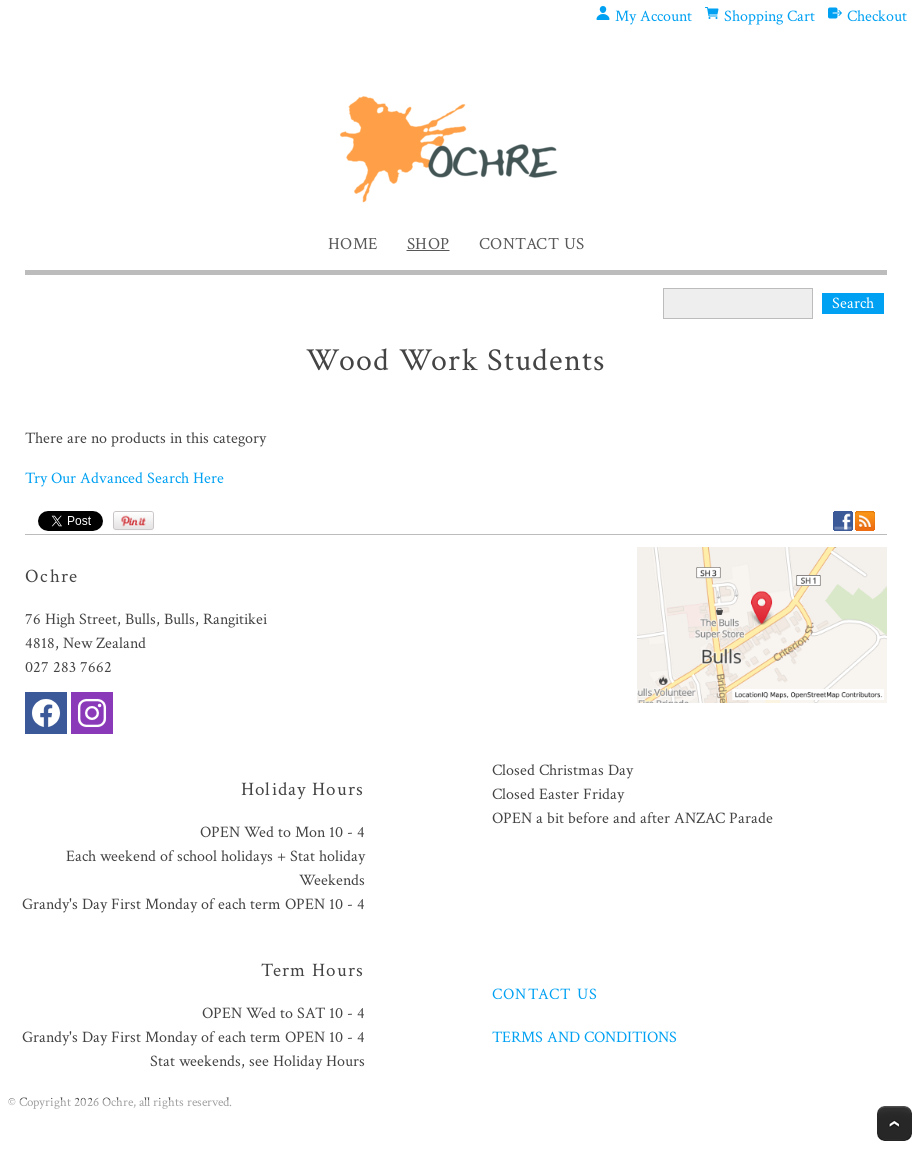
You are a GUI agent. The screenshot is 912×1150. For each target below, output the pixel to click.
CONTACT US (545, 994)
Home (353, 244)
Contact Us (532, 244)
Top (894, 1123)
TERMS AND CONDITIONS (584, 1037)
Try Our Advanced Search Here (124, 478)
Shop (428, 244)
